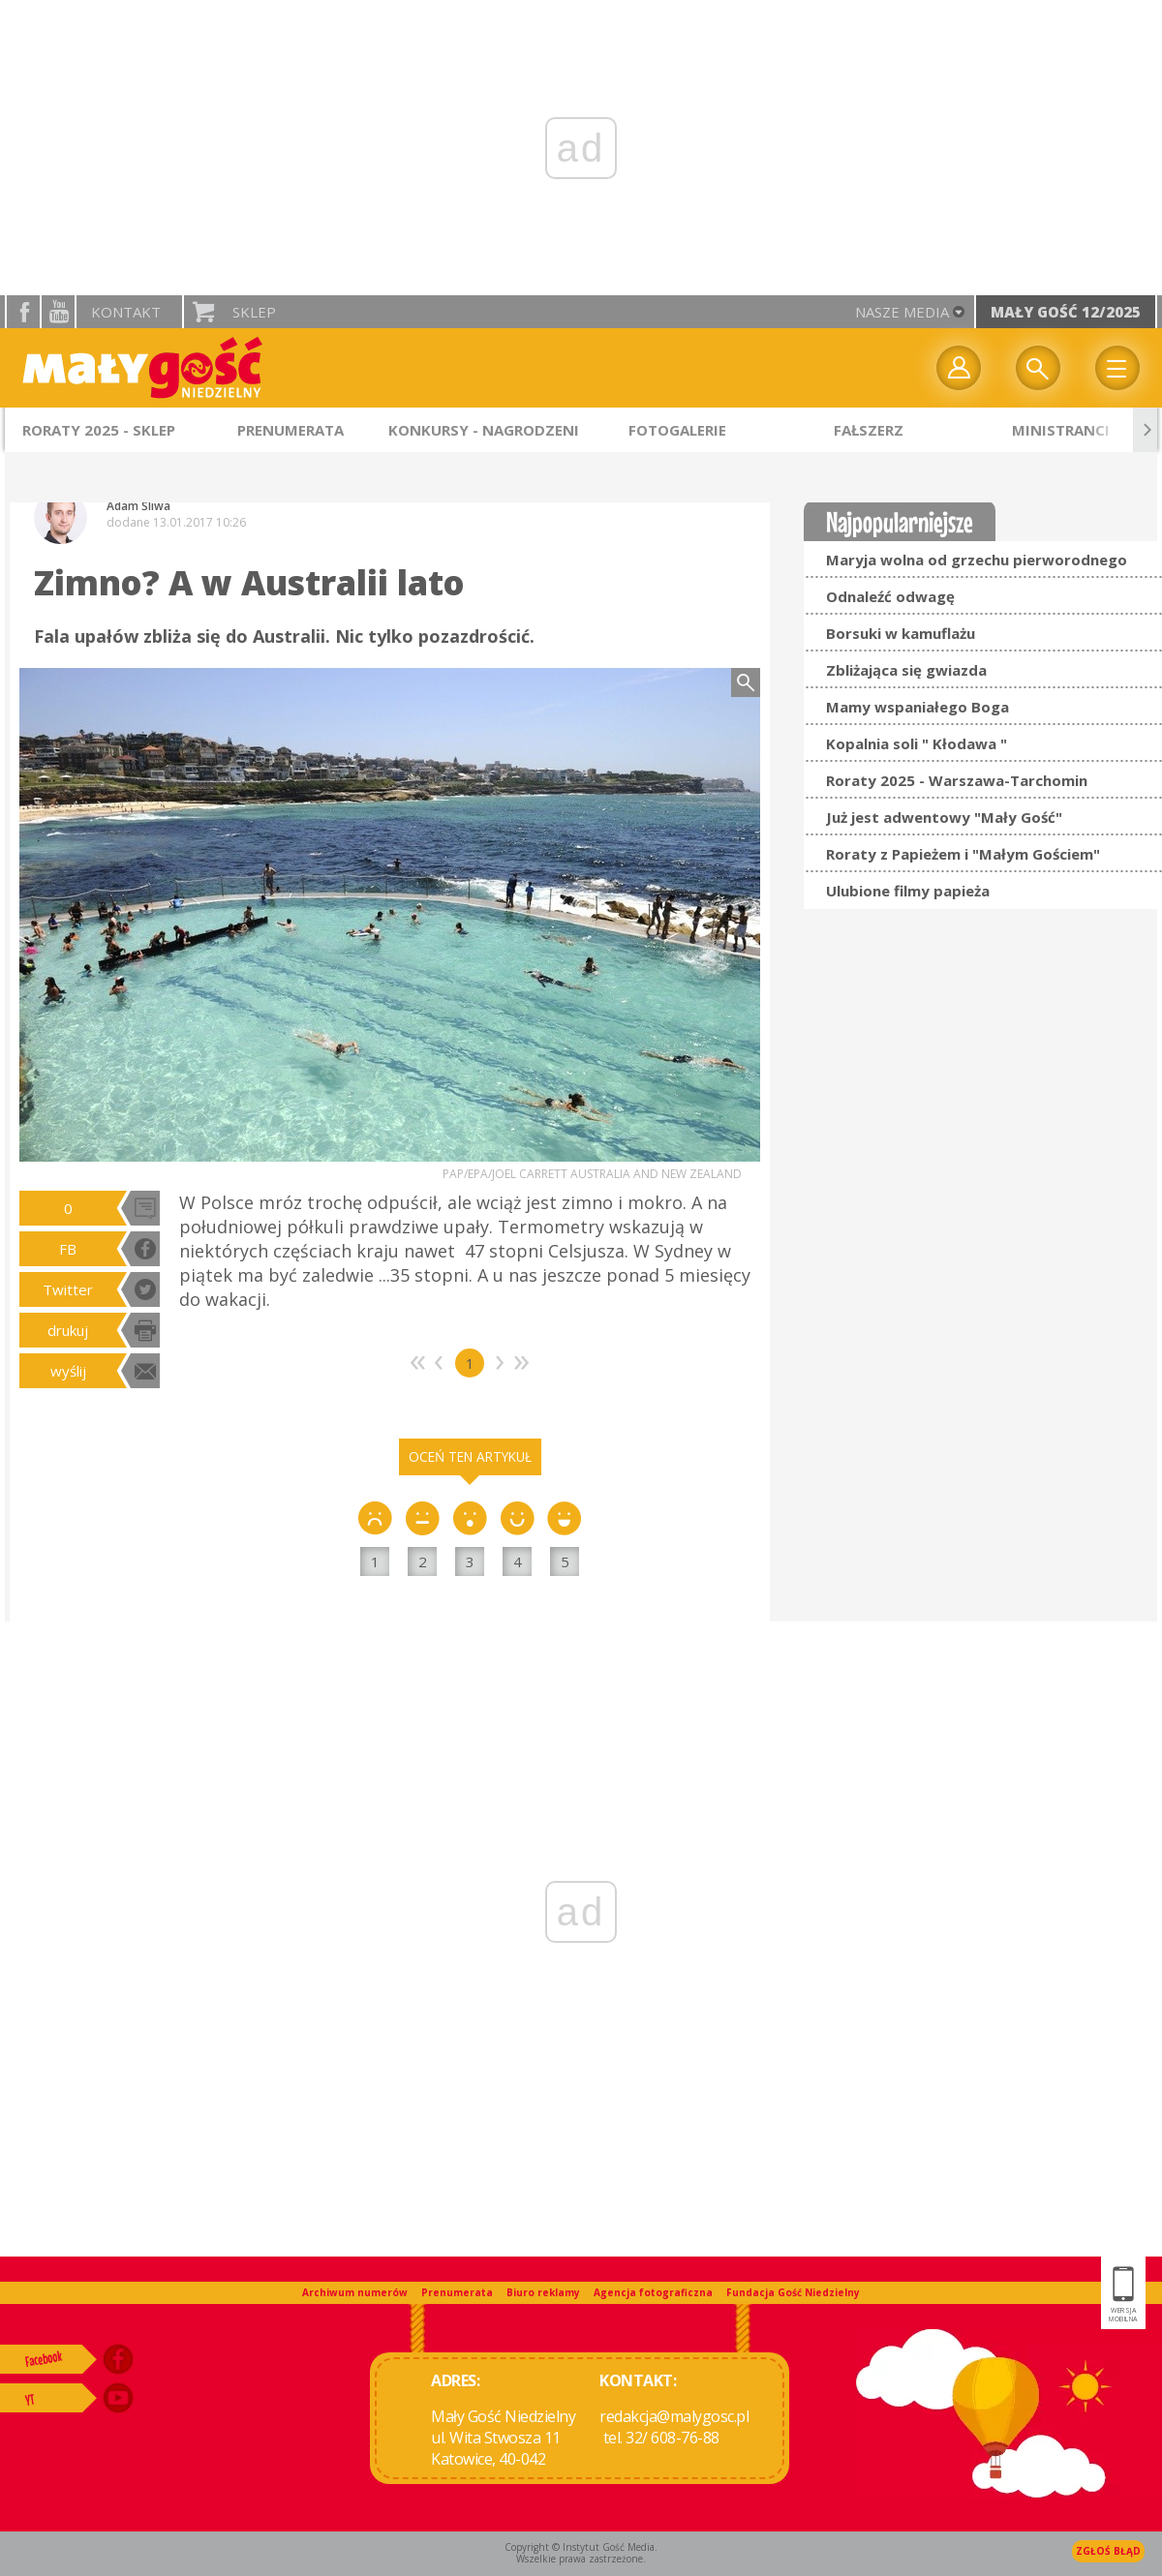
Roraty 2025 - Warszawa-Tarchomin (956, 780)
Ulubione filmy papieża (908, 890)
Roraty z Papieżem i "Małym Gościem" (963, 854)
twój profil (958, 368)
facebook (23, 311)
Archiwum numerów (355, 2292)
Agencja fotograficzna (653, 2292)
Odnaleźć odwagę (890, 596)
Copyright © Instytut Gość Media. (581, 2547)
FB (67, 1248)
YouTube (58, 311)
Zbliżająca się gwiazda (906, 670)
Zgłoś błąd (1108, 2551)
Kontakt (126, 311)
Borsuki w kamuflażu (900, 633)
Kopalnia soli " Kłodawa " (916, 743)
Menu (1117, 368)
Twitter (68, 1289)
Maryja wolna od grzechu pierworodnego (976, 559)
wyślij (68, 1370)
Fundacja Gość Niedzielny (793, 2292)
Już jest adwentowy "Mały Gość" (944, 817)
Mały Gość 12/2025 (1066, 311)
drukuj (67, 1330)
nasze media (902, 311)
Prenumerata (457, 2292)
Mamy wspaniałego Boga (917, 706)
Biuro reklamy (543, 2292)
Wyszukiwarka (1038, 368)
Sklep (254, 311)
